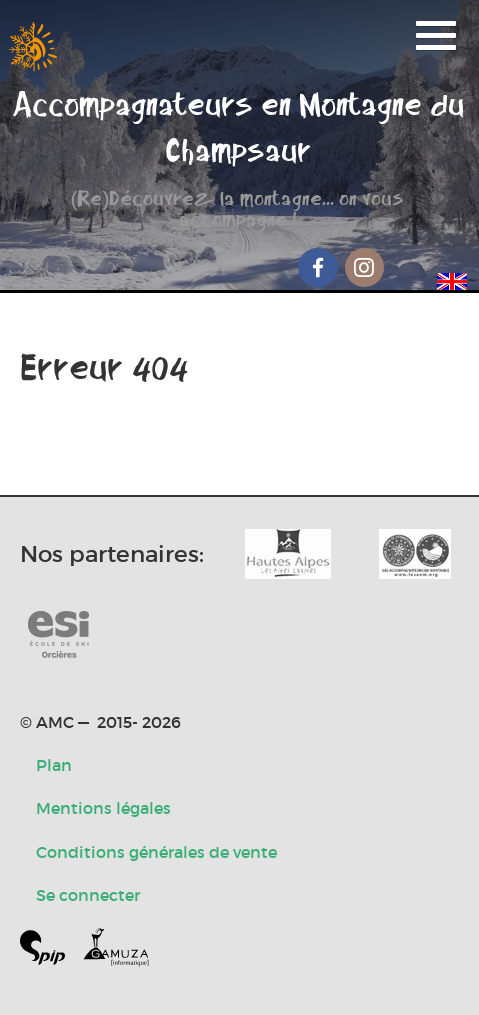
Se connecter (88, 895)
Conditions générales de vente (156, 852)
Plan (54, 765)
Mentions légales (103, 808)
